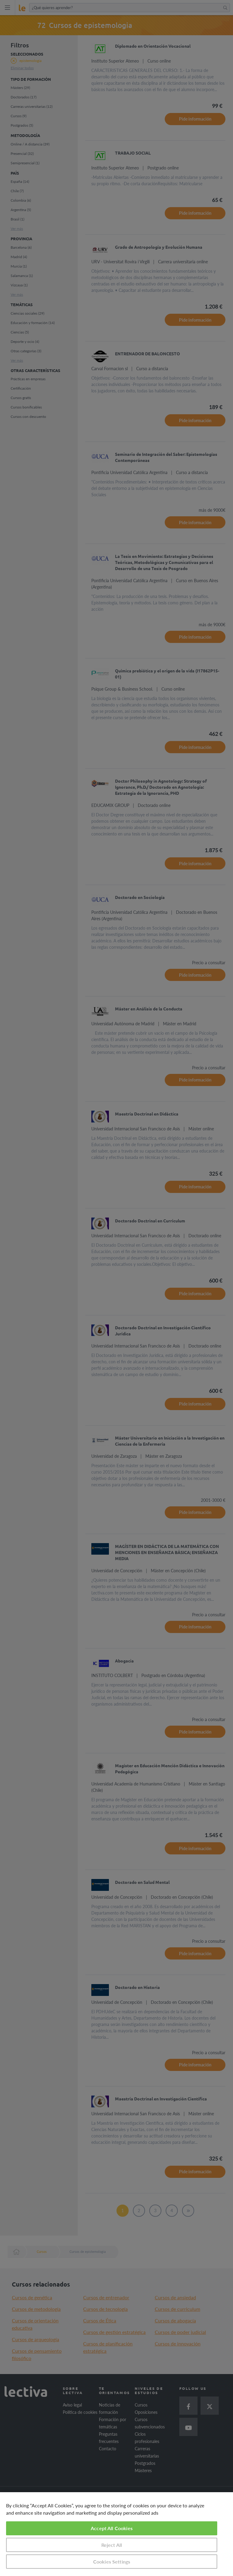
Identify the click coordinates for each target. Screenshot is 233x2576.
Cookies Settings (111, 2561)
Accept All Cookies (112, 2528)
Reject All (111, 2545)
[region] (116, 2534)
